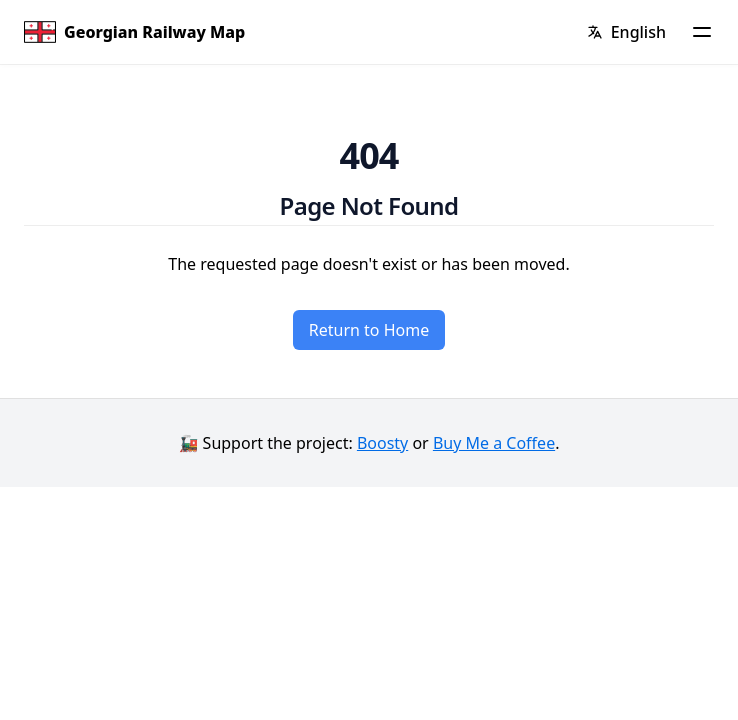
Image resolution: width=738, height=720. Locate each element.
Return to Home (369, 330)
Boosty (382, 443)
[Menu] (702, 32)
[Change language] (626, 32)
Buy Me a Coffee (494, 443)
